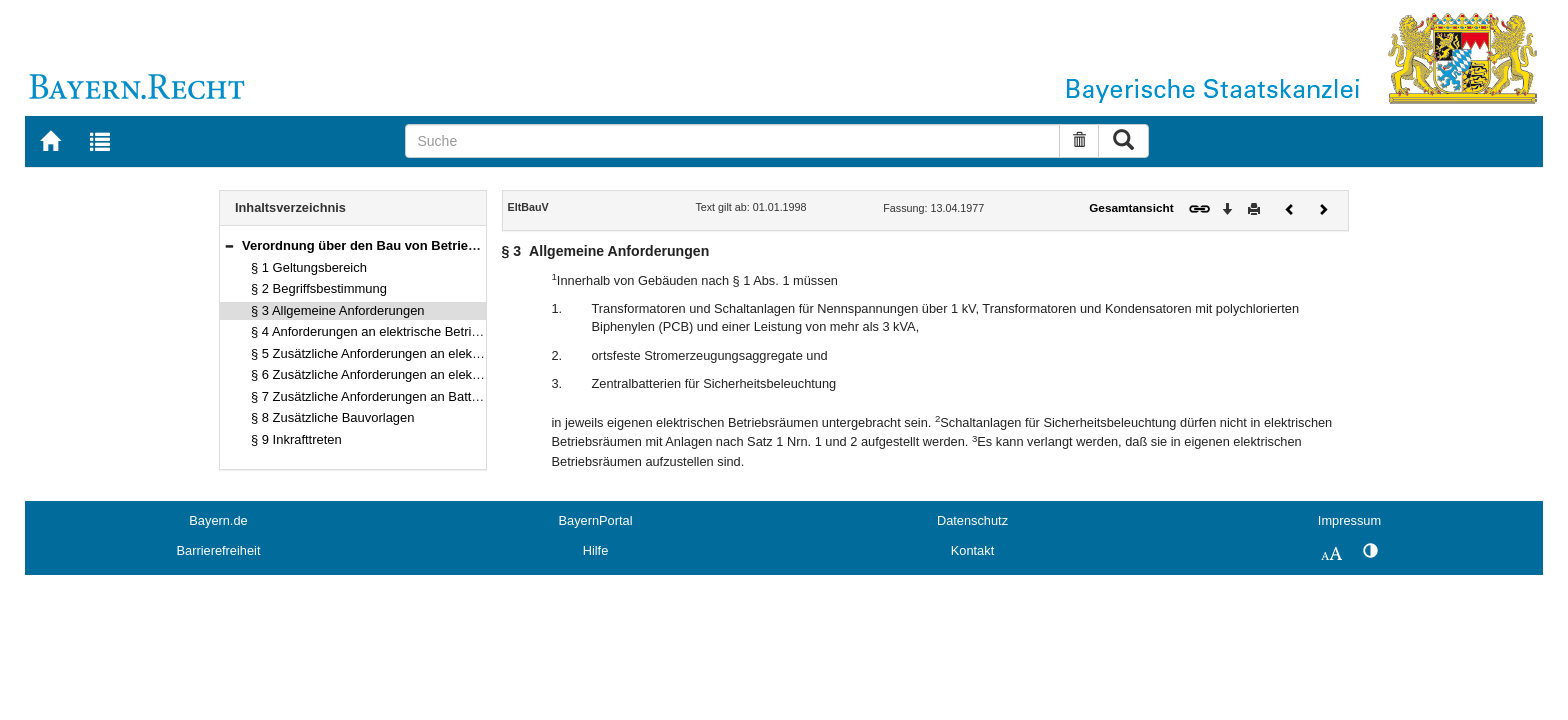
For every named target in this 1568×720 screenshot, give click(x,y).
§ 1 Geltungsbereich (309, 267)
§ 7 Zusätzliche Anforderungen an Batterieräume (390, 396)
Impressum (1349, 520)
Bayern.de (218, 520)
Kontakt (972, 550)
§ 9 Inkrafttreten (296, 439)
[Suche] (732, 141)
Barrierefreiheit (219, 550)
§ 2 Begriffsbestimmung (319, 288)
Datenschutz (972, 520)
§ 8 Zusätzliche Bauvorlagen (332, 417)
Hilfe (596, 550)
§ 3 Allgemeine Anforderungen (338, 310)
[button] (229, 245)
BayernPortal (596, 520)
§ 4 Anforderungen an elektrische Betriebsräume (390, 331)
